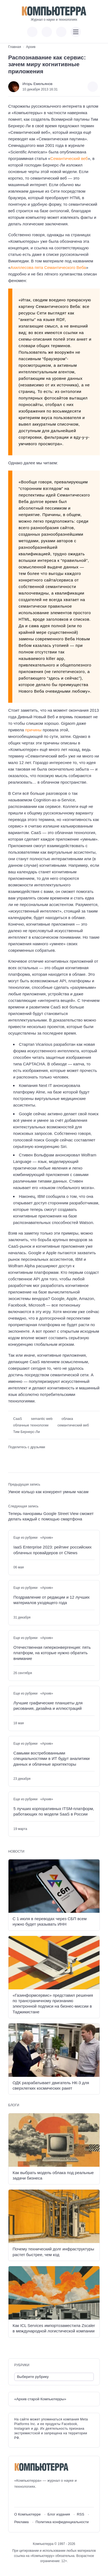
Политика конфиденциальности (62, 2522)
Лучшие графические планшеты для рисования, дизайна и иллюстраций (48, 1706)
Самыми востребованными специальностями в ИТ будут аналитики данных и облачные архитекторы (51, 1758)
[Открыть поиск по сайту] (61, 32)
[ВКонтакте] (18, 2498)
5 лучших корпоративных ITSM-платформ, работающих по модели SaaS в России (53, 1811)
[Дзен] (48, 2498)
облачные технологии (30, 1425)
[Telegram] (38, 2498)
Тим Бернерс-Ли (26, 1432)
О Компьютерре (27, 2514)
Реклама (21, 2522)
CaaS (17, 1419)
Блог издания (59, 2514)
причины (33, 730)
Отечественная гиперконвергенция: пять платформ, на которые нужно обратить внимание (52, 1653)
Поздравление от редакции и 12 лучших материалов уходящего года (51, 1600)
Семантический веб (69, 158)
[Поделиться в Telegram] (20, 1456)
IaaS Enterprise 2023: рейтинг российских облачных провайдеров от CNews (52, 1550)
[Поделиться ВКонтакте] (11, 1456)
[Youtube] (28, 2498)
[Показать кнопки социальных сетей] (32, 32)
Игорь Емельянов (37, 84)
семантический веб (73, 1425)
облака (67, 1419)
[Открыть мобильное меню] (76, 32)
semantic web (41, 1419)
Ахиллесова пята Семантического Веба (48, 267)
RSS (80, 2514)
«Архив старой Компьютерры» (40, 2399)
